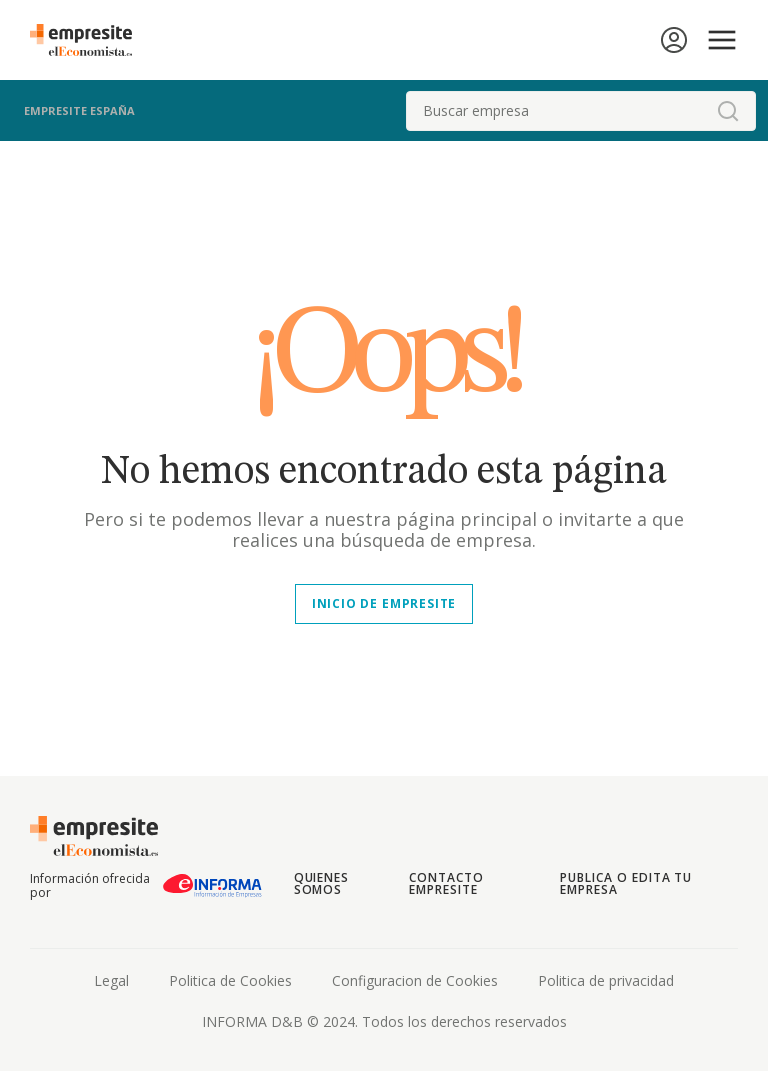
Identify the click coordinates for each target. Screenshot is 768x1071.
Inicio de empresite (384, 603)
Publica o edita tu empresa (626, 883)
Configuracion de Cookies (415, 980)
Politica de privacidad (606, 980)
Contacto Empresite (446, 883)
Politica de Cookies (230, 980)
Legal (111, 980)
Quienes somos (322, 883)
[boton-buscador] (728, 111)
